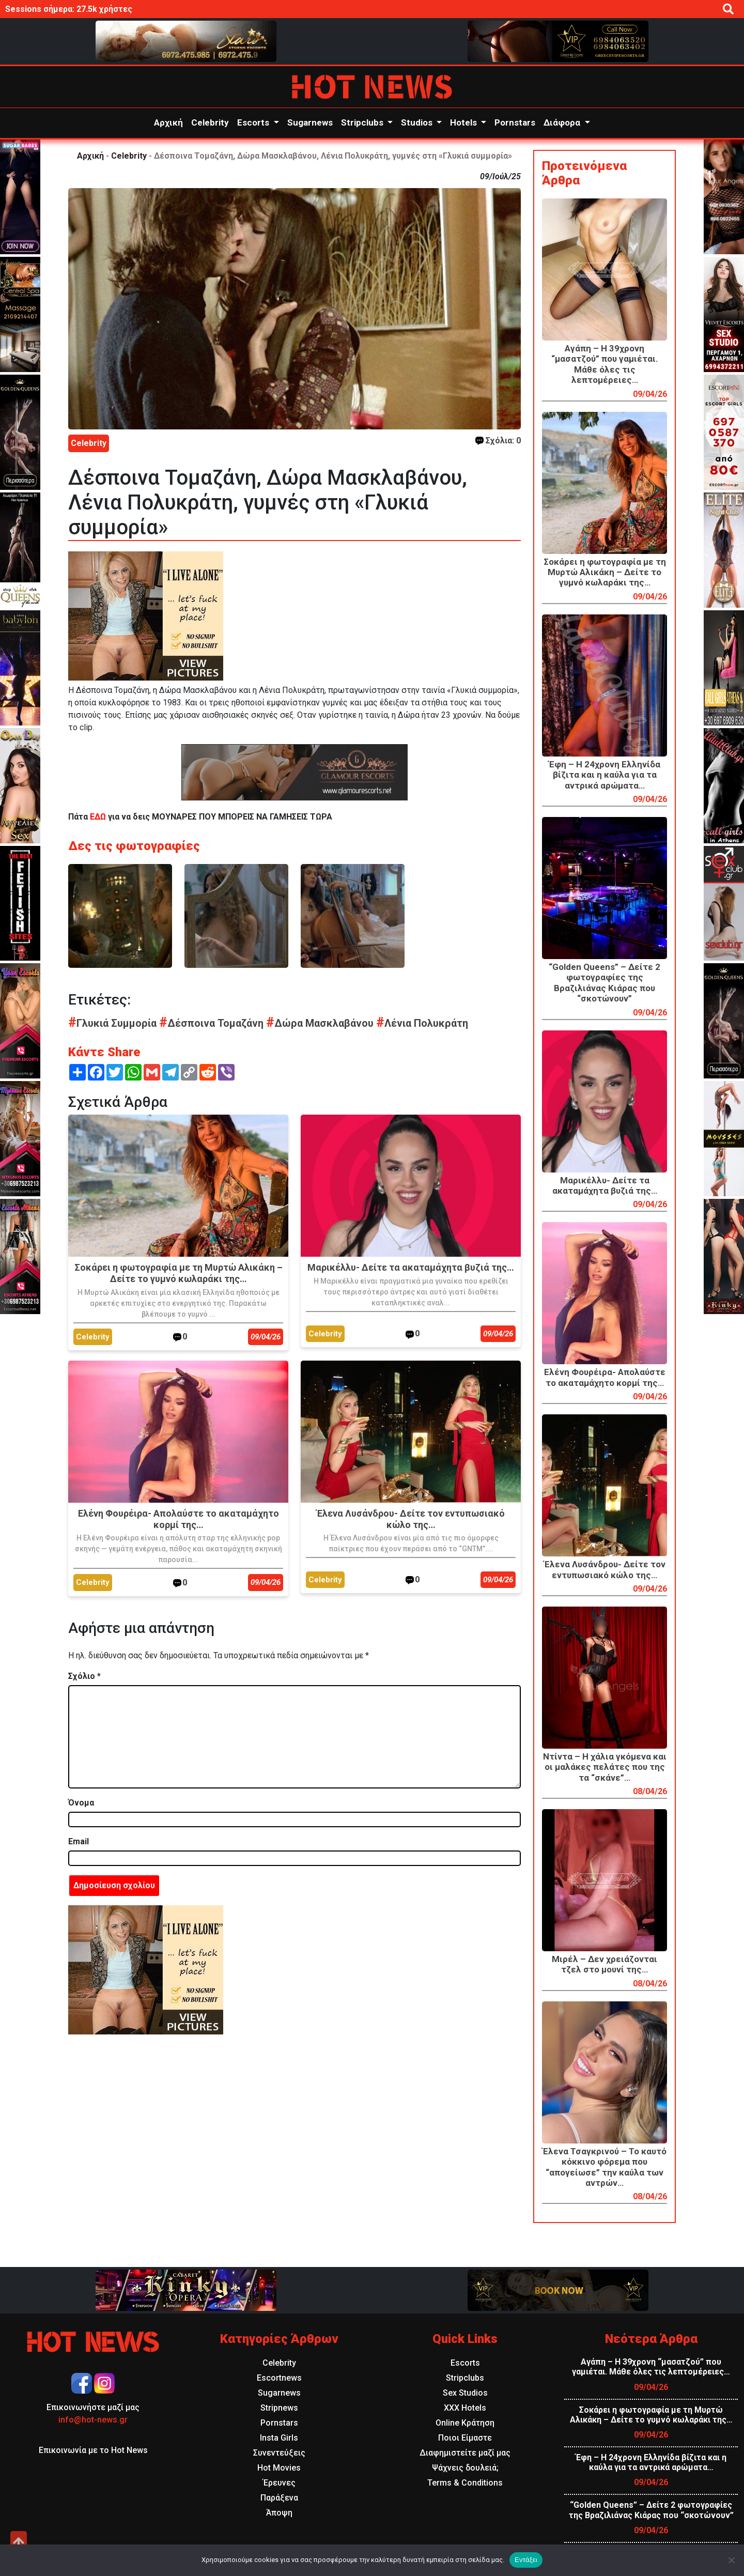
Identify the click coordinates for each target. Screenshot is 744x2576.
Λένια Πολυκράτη (422, 1023)
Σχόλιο (84, 1676)
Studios (418, 122)
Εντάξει (526, 2560)
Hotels (464, 122)
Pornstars (514, 122)
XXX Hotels (465, 2408)
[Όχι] (731, 2560)
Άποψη (279, 2513)
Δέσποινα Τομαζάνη (212, 1023)
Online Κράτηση (465, 2423)
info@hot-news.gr (93, 2420)
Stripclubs (363, 122)
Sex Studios (465, 2393)
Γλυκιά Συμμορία (113, 1023)
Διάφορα (563, 122)
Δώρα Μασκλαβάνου (321, 1023)
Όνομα (81, 1803)
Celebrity (210, 122)
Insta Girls (279, 2438)
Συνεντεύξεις (279, 2453)
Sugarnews (310, 122)
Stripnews (279, 2408)
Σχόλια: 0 (498, 440)
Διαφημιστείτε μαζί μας (465, 2453)
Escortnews (279, 2378)
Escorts (254, 122)
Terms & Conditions (465, 2483)
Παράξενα (279, 2498)
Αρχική (168, 122)
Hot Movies (279, 2468)
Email (78, 1841)
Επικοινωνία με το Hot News (93, 2450)
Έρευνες (279, 2483)
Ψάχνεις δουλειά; (465, 2468)
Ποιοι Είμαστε (465, 2438)
